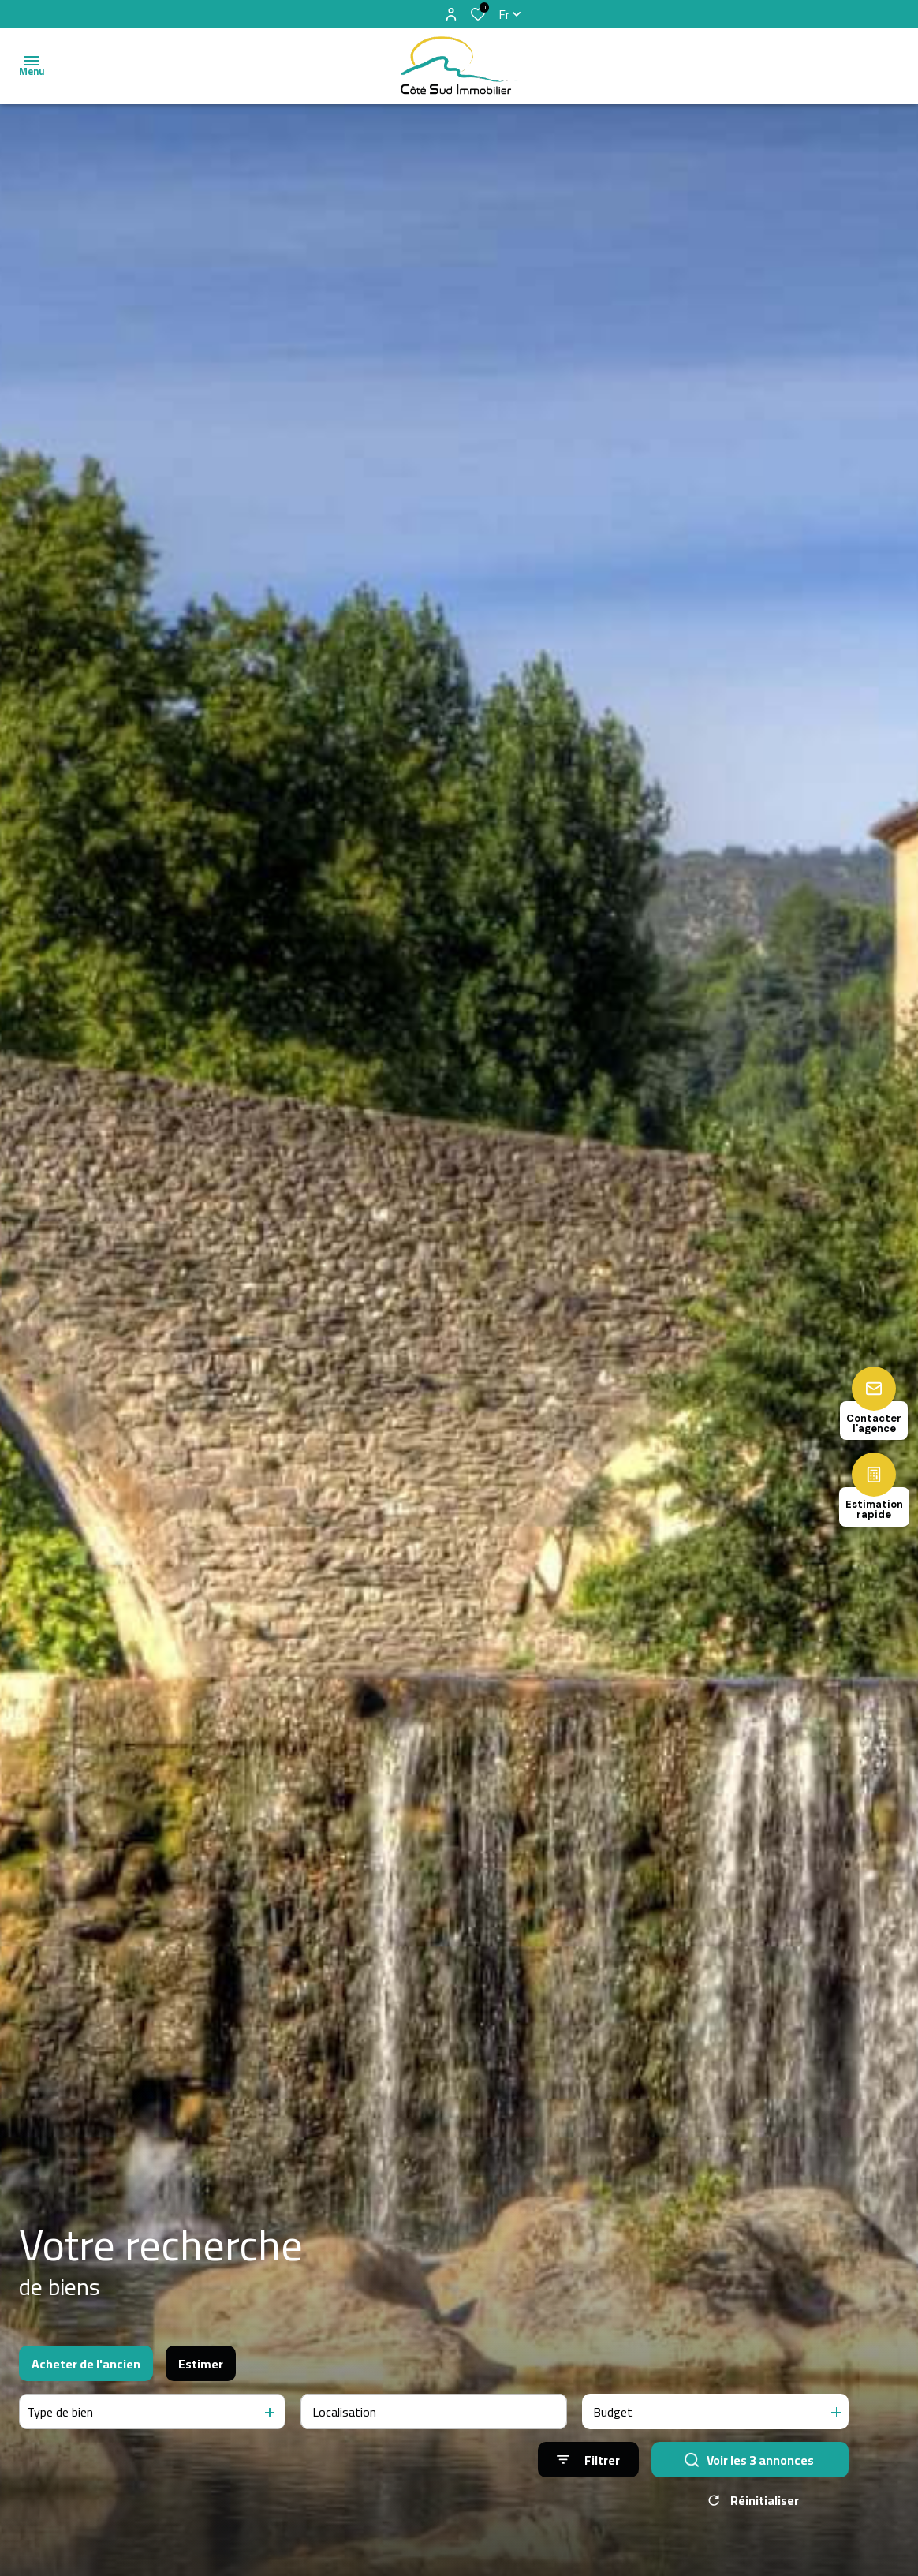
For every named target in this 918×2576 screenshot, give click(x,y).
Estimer (200, 2364)
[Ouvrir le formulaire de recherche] (588, 2459)
